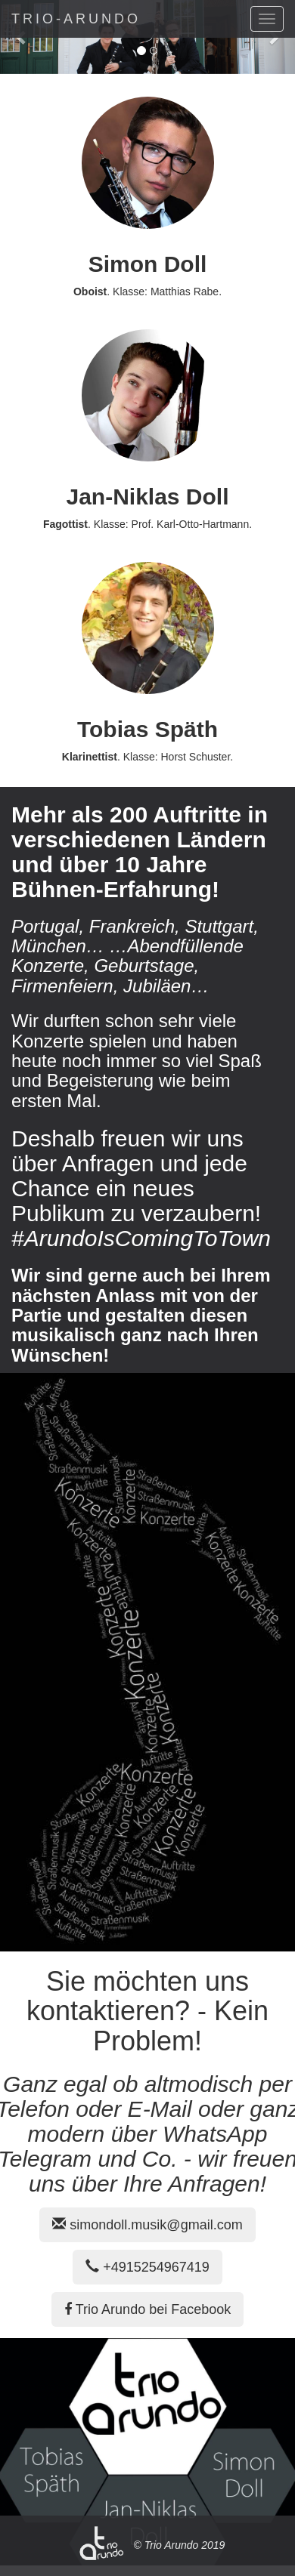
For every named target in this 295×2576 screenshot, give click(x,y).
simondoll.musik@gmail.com (147, 2224)
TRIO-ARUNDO (76, 18)
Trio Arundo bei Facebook (147, 2309)
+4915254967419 (147, 2267)
